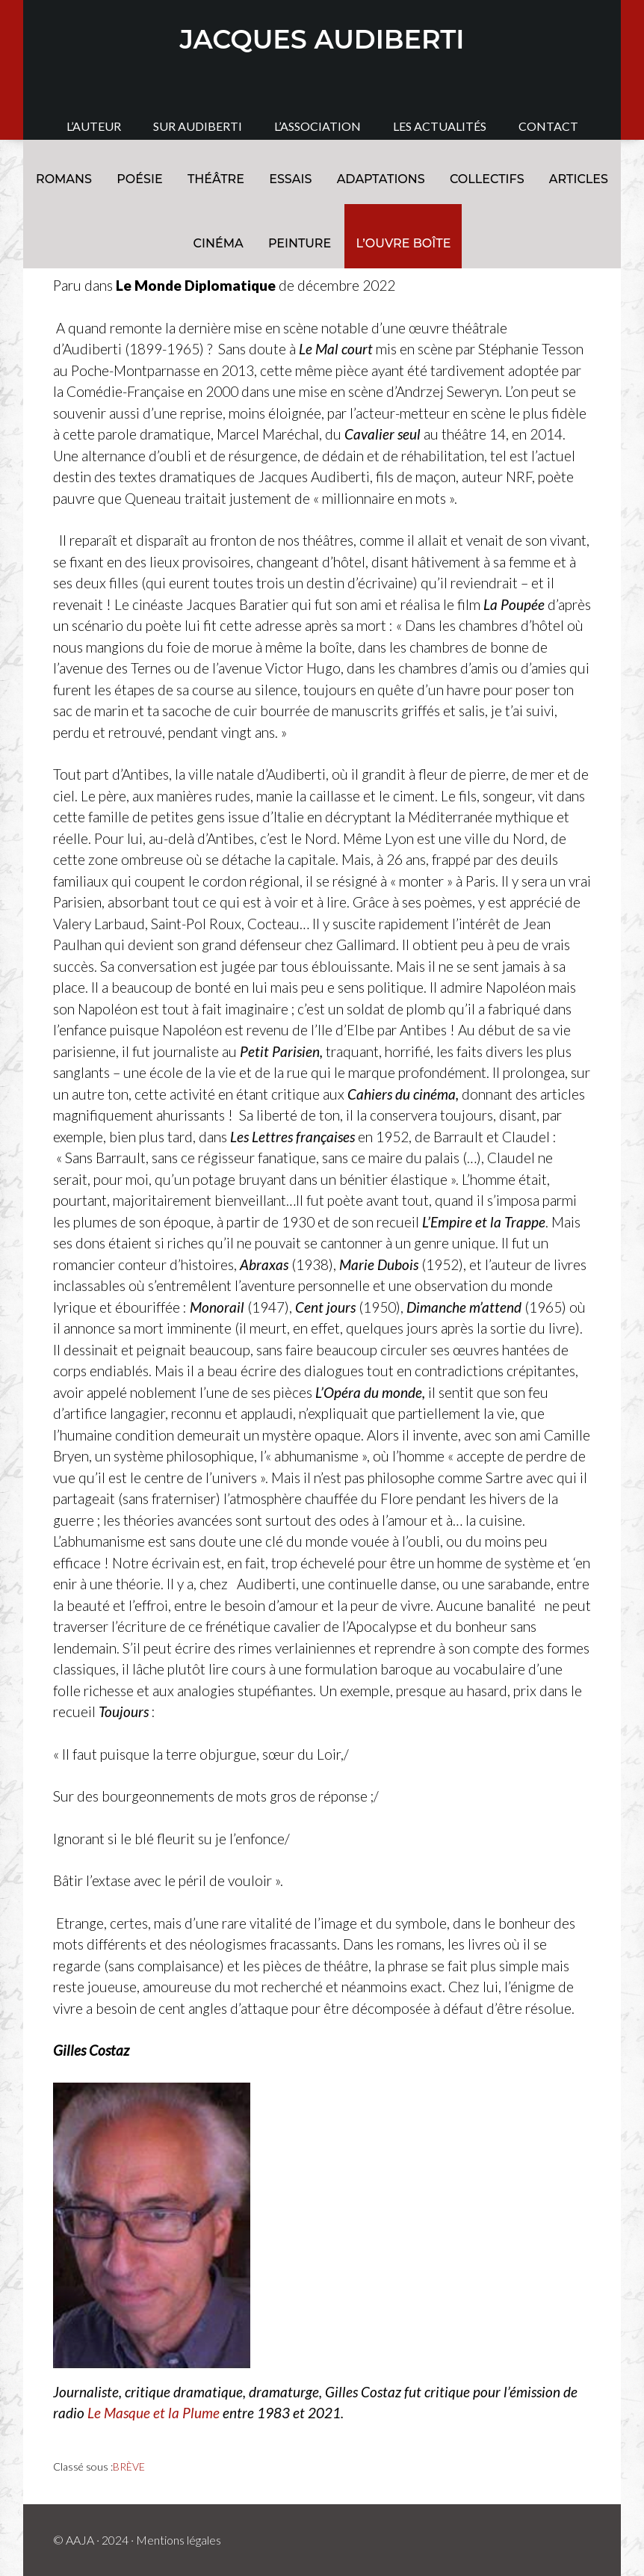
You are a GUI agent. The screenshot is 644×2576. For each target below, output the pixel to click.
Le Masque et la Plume (153, 2412)
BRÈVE (129, 2466)
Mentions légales (178, 2540)
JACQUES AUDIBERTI (322, 39)
